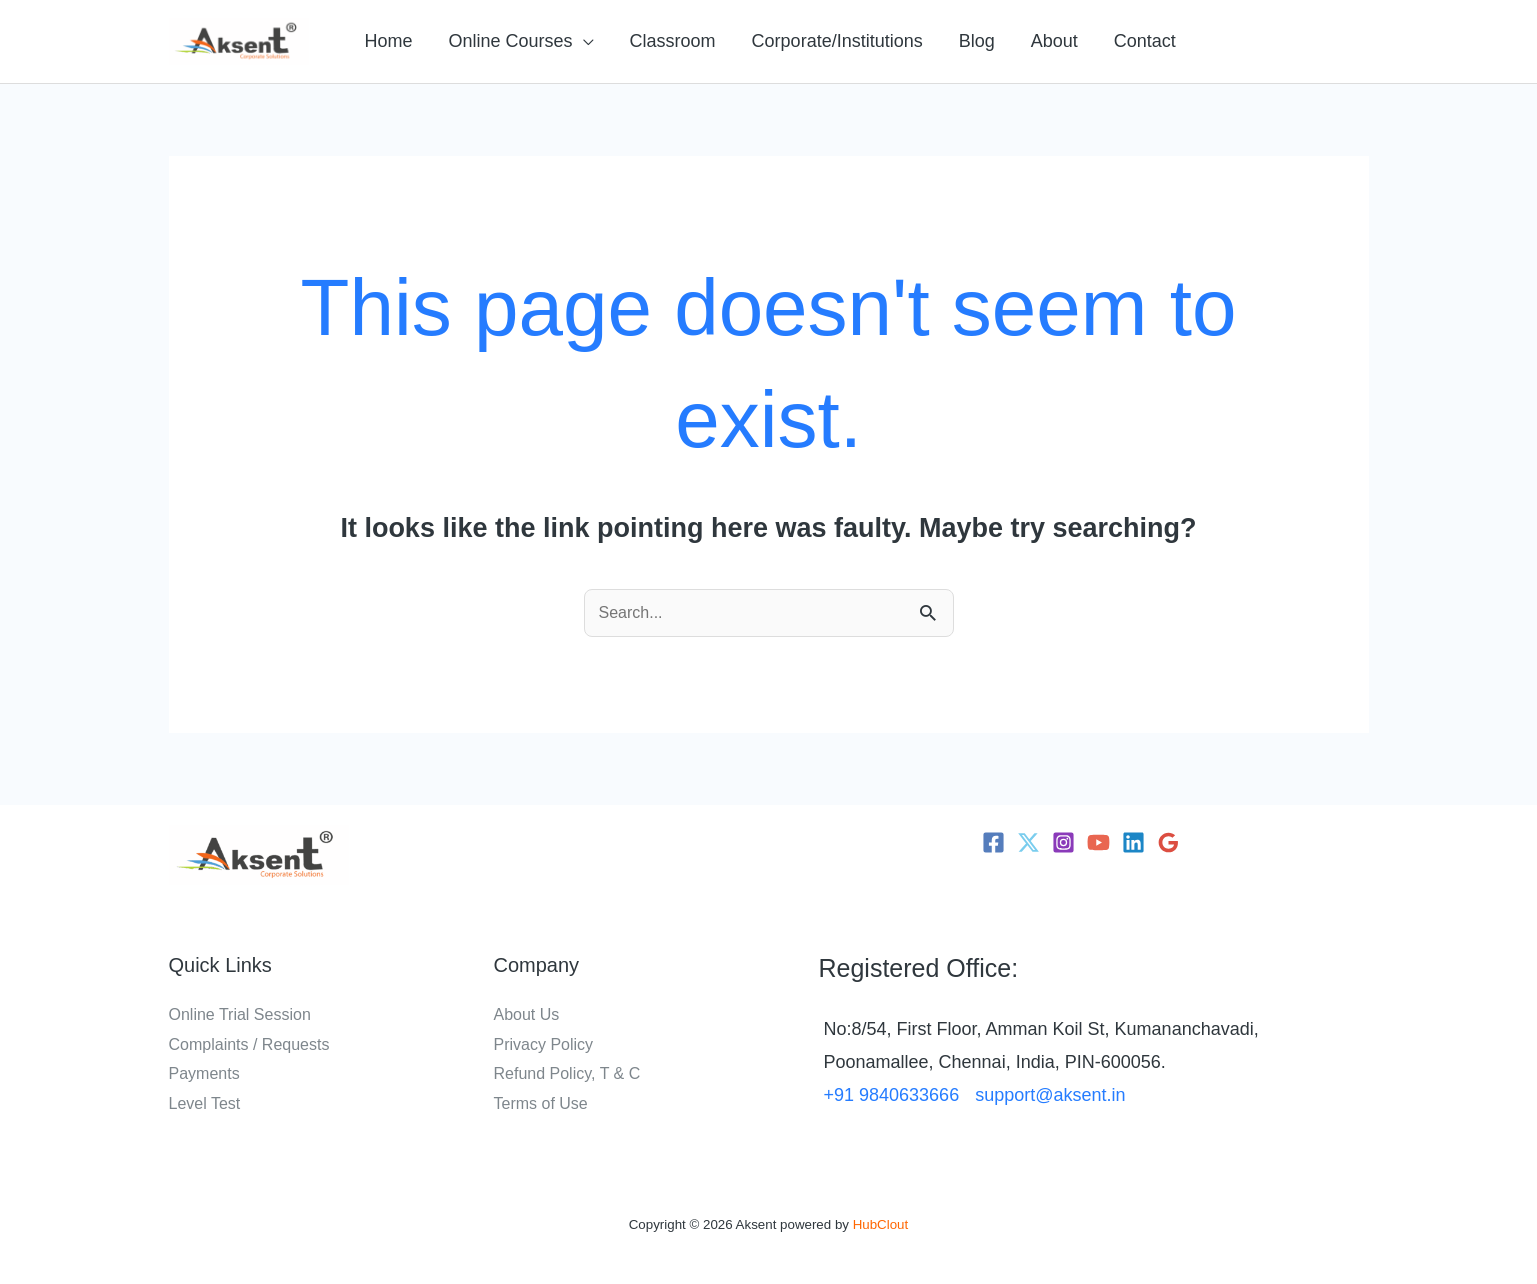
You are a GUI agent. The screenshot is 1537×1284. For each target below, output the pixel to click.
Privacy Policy (544, 1044)
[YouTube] (1098, 842)
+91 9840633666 (892, 1095)
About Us (527, 1014)
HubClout (881, 1224)
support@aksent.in (1050, 1095)
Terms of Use (541, 1103)
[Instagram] (1063, 842)
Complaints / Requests (249, 1044)
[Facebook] (993, 842)
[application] (583, 41)
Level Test (205, 1103)
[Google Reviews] (1168, 842)
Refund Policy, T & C (567, 1073)
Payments (204, 1073)
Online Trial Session (240, 1014)
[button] (521, 41)
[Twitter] (1028, 842)
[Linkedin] (1133, 842)
